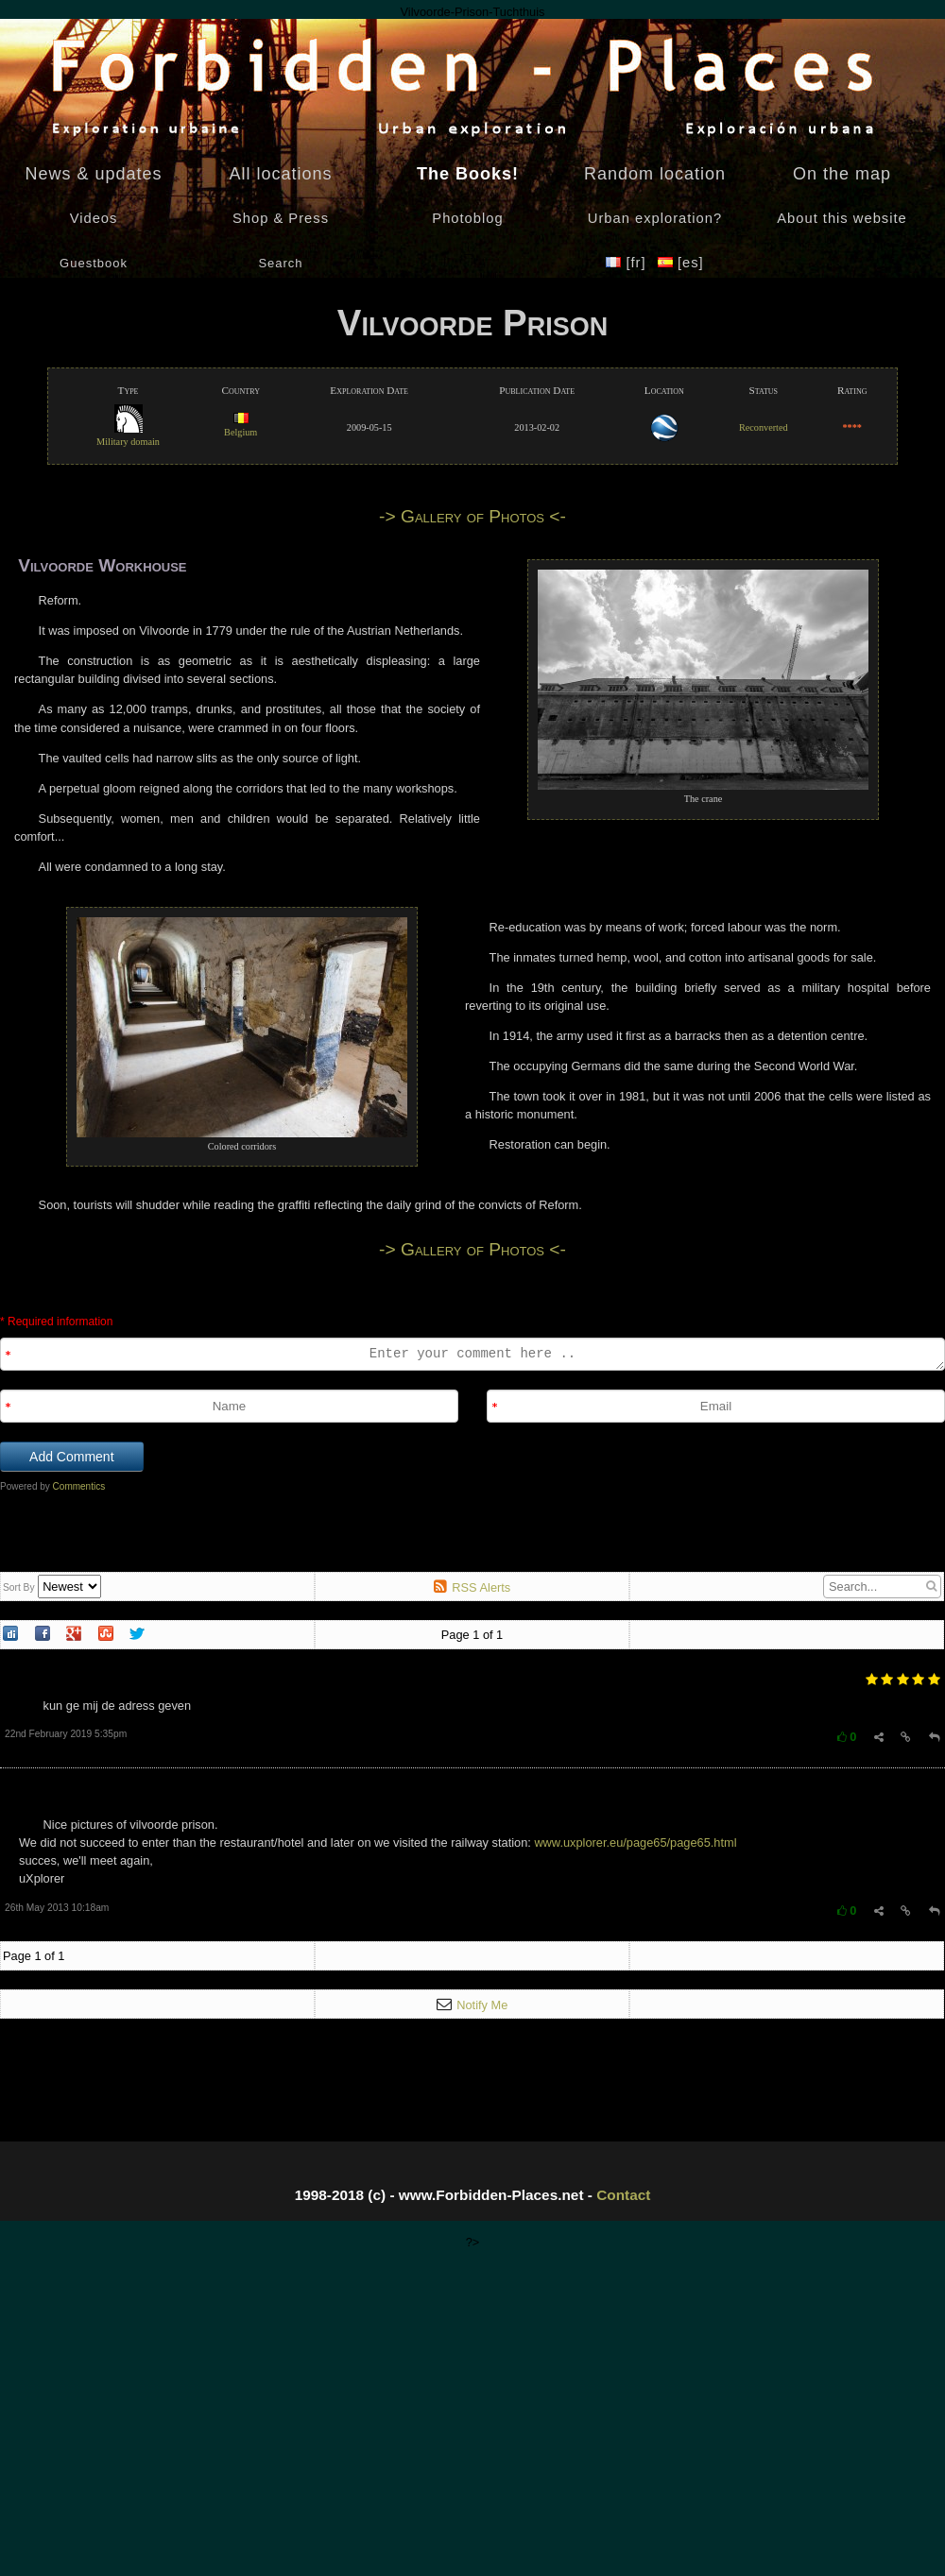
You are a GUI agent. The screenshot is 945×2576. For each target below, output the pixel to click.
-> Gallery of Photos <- (472, 516)
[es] (681, 262)
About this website (841, 218)
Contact (623, 2195)
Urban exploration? (655, 218)
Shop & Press (280, 218)
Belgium (240, 426)
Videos (94, 218)
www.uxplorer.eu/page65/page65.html (635, 1842)
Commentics (79, 1486)
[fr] (628, 262)
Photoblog (467, 218)
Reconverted (763, 427)
